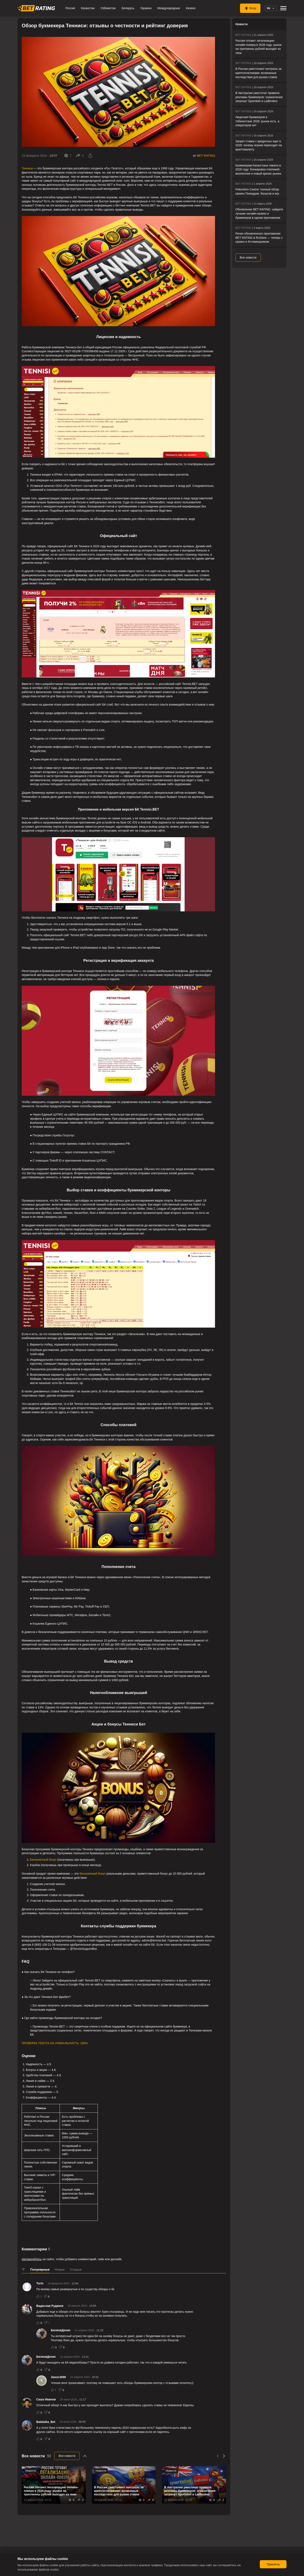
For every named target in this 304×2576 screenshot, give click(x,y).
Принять (273, 2564)
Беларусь (128, 8)
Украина (145, 8)
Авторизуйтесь (32, 2259)
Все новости (67, 2455)
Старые (76, 2269)
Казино (191, 8)
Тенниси (27, 168)
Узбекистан (108, 8)
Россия (70, 8)
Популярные (40, 2269)
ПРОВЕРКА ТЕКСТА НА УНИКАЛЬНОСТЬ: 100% (55, 2043)
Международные (168, 8)
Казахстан (88, 8)
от (204, 155)
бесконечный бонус (92, 1873)
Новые (60, 2269)
